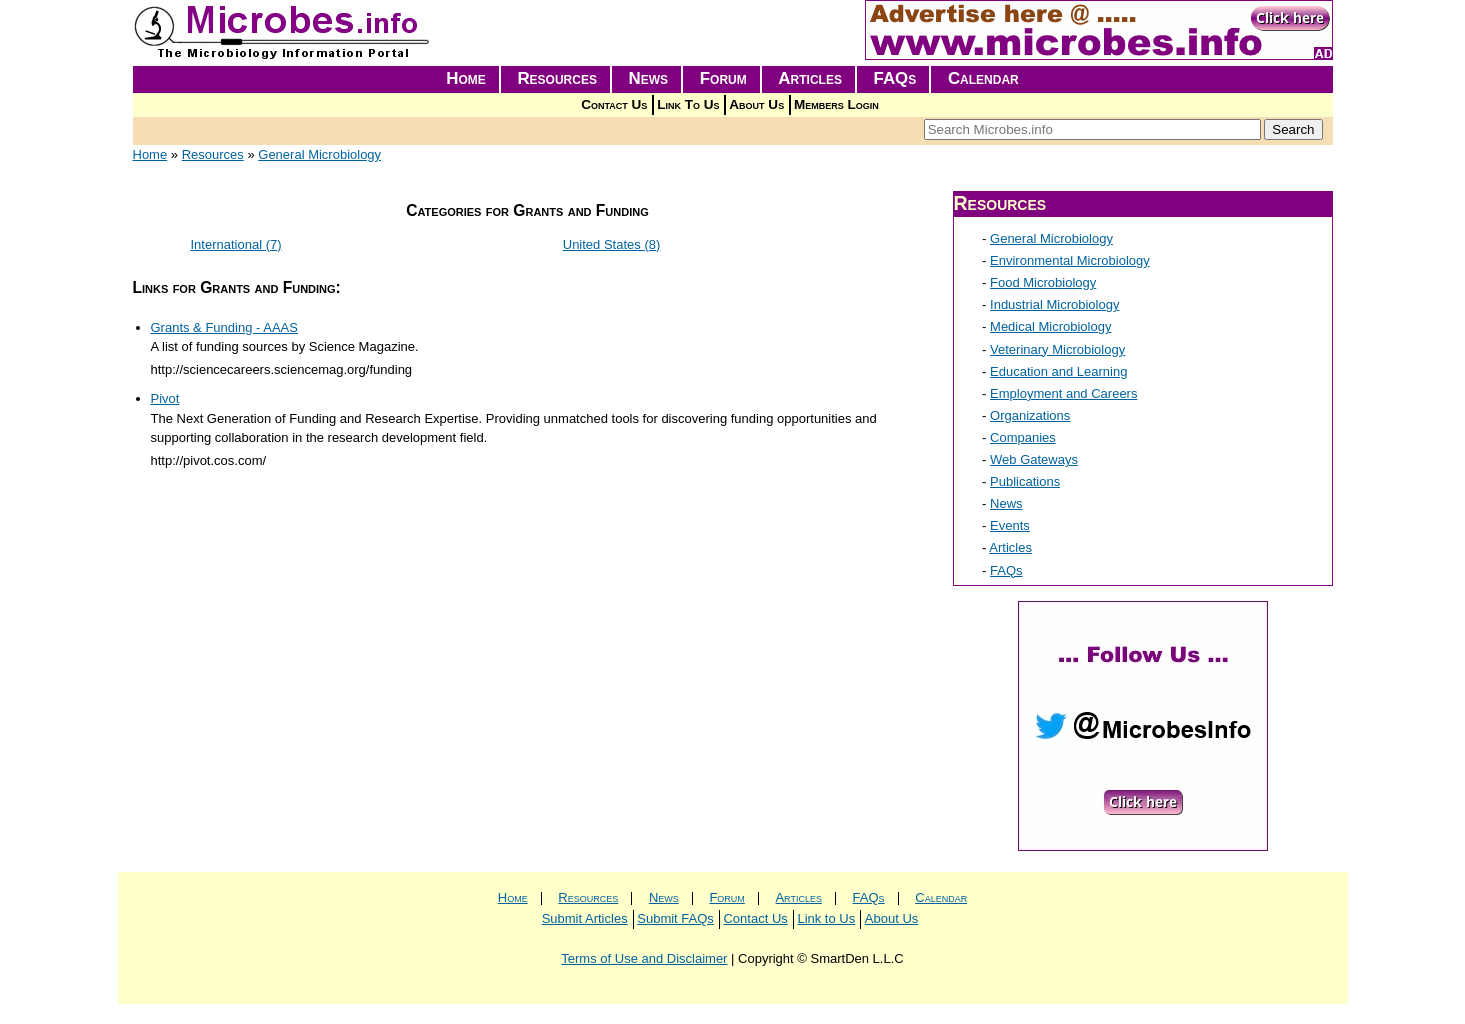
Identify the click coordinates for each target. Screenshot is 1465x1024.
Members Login (836, 104)
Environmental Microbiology (1070, 260)
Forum (723, 78)
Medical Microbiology (1050, 326)
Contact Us (614, 104)
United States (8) (612, 244)
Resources (557, 78)
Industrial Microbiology (1054, 304)
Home (466, 78)
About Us (756, 104)
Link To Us (688, 104)
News (649, 78)
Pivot (165, 398)
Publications (1025, 481)
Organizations (1030, 415)
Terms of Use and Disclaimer (644, 958)
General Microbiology (319, 154)
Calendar (983, 78)
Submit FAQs (675, 918)
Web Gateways (1034, 459)
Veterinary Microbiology (1057, 349)
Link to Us (826, 918)
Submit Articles (585, 918)
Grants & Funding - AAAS (224, 327)
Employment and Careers (1063, 393)
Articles (810, 78)
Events (1010, 525)
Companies (1023, 437)
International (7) (236, 244)
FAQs (895, 78)
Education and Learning (1058, 371)
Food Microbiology (1043, 282)
